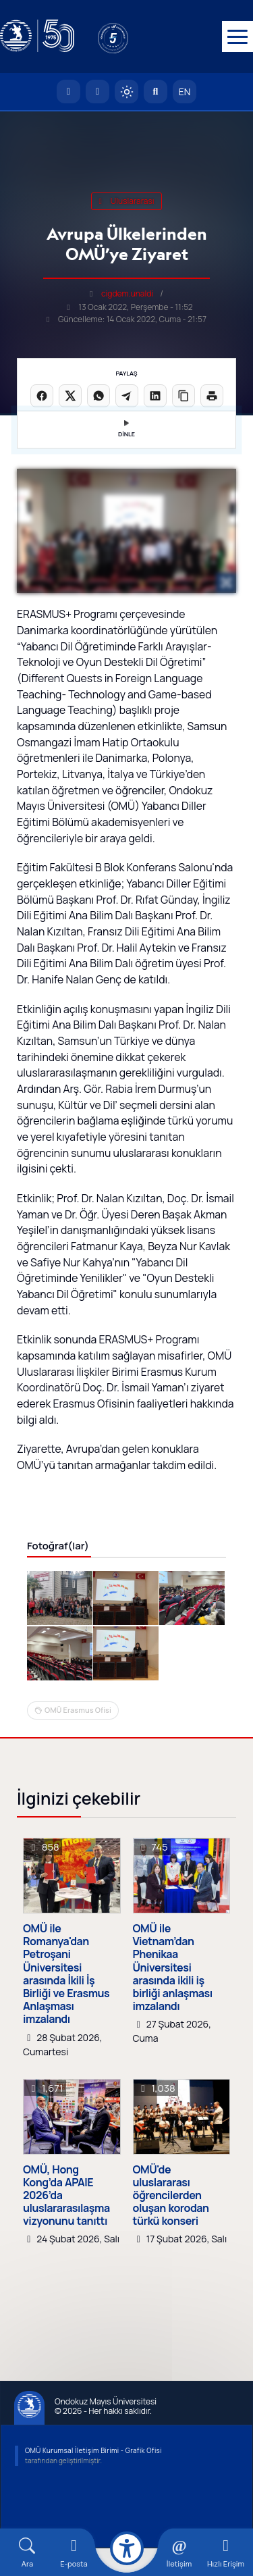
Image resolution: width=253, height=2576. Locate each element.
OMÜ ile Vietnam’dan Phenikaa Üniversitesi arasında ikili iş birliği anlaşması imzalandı (173, 1995)
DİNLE (126, 430)
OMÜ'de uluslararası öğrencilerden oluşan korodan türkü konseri (171, 2222)
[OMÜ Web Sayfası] (37, 37)
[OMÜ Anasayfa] (68, 93)
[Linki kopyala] (183, 397)
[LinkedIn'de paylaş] (155, 397)
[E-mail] (74, 2553)
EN (185, 92)
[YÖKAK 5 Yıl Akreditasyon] (135, 37)
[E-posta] (97, 93)
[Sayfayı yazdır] (211, 397)
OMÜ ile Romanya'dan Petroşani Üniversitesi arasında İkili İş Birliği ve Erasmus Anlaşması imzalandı (66, 2002)
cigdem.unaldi (127, 295)
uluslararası (126, 202)
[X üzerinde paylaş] (70, 397)
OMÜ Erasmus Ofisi (78, 1737)
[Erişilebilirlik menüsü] (127, 2548)
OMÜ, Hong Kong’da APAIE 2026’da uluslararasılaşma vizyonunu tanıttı (66, 2222)
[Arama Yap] (155, 93)
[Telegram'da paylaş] (126, 397)
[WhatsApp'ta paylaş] (98, 397)
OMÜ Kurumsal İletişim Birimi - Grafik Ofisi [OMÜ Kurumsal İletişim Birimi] (93, 2478)
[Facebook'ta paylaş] (41, 397)
